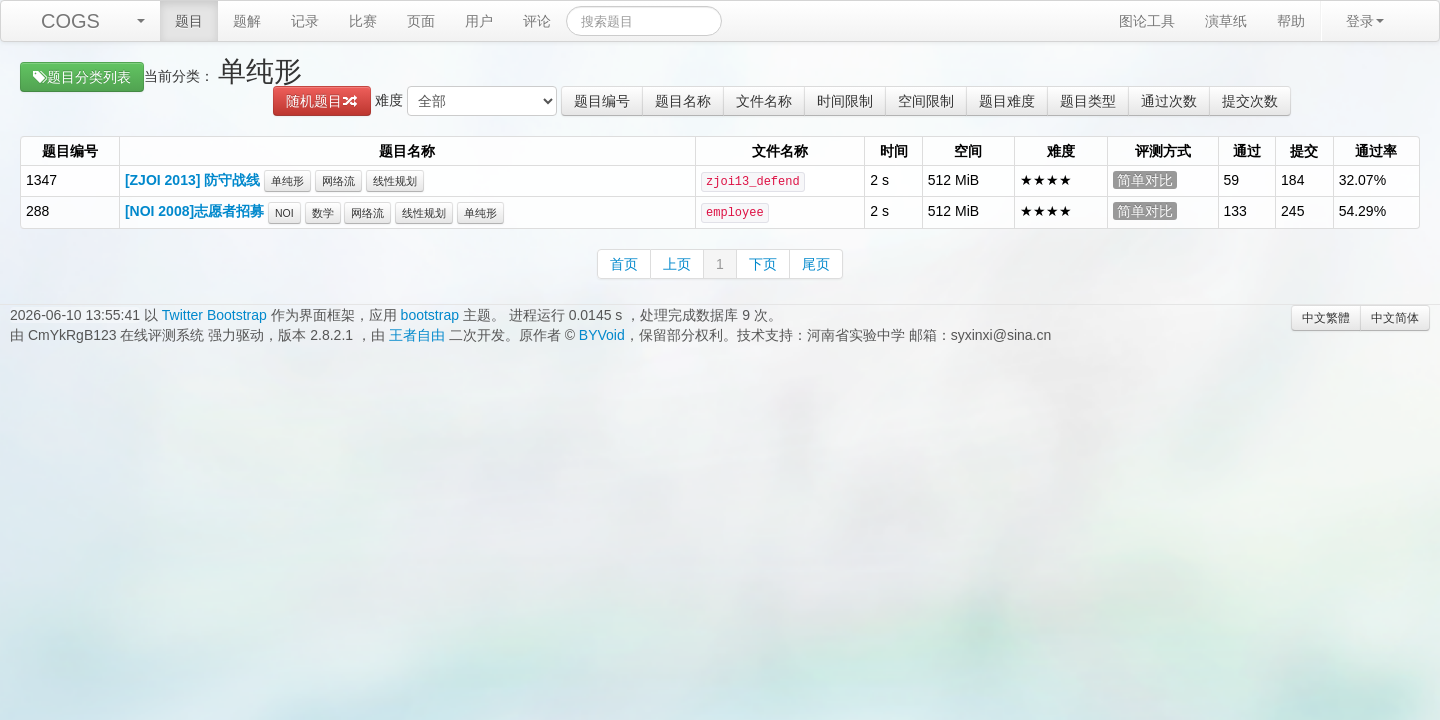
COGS (70, 21)
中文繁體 (1326, 318)
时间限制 (845, 101)
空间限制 (926, 101)
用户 (479, 21)
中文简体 (1395, 318)
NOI (284, 213)
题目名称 (683, 101)
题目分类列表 (82, 77)
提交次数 (1250, 101)
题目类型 (1088, 101)
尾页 (816, 264)
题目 (189, 21)
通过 (1247, 151)
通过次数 (1169, 101)
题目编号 (602, 101)
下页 (763, 264)
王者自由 (417, 335)
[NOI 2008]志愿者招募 (194, 211)
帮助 (1291, 21)
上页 (677, 264)
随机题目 (322, 101)
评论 (537, 21)
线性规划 (395, 181)
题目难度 (1007, 101)
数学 (323, 213)
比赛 (363, 21)
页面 (421, 21)
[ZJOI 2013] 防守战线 (192, 180)
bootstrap (430, 315)
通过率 (1376, 151)
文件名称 (764, 101)
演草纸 (1226, 21)
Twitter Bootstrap (214, 315)
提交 (1304, 151)
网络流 (338, 181)
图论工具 (1147, 21)
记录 (305, 21)
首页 (624, 264)
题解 (247, 21)
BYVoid (602, 335)
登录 (1365, 21)
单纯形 (287, 181)
